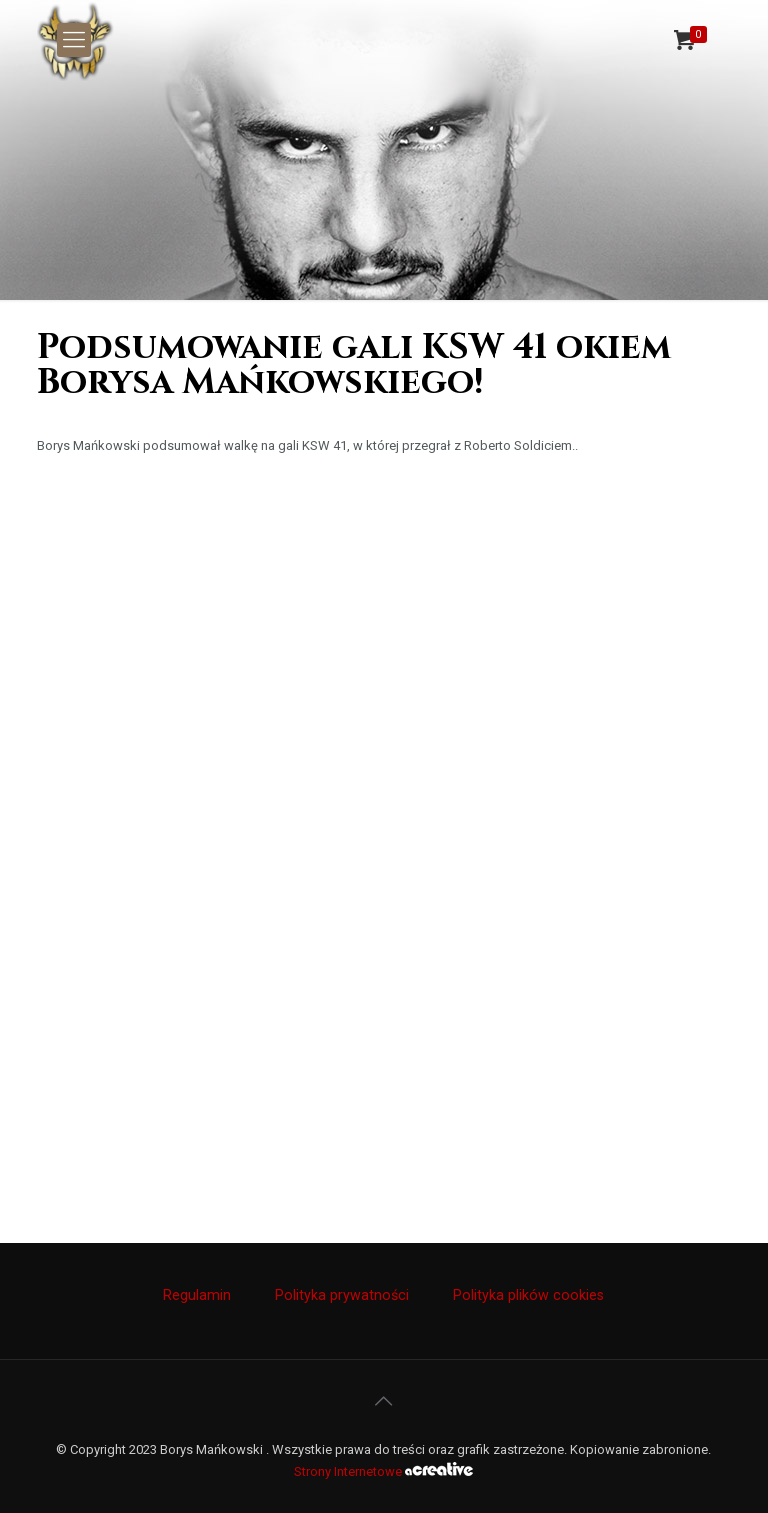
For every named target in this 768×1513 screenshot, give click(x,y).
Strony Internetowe (383, 1471)
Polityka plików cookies (528, 1295)
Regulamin (197, 1295)
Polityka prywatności (342, 1295)
